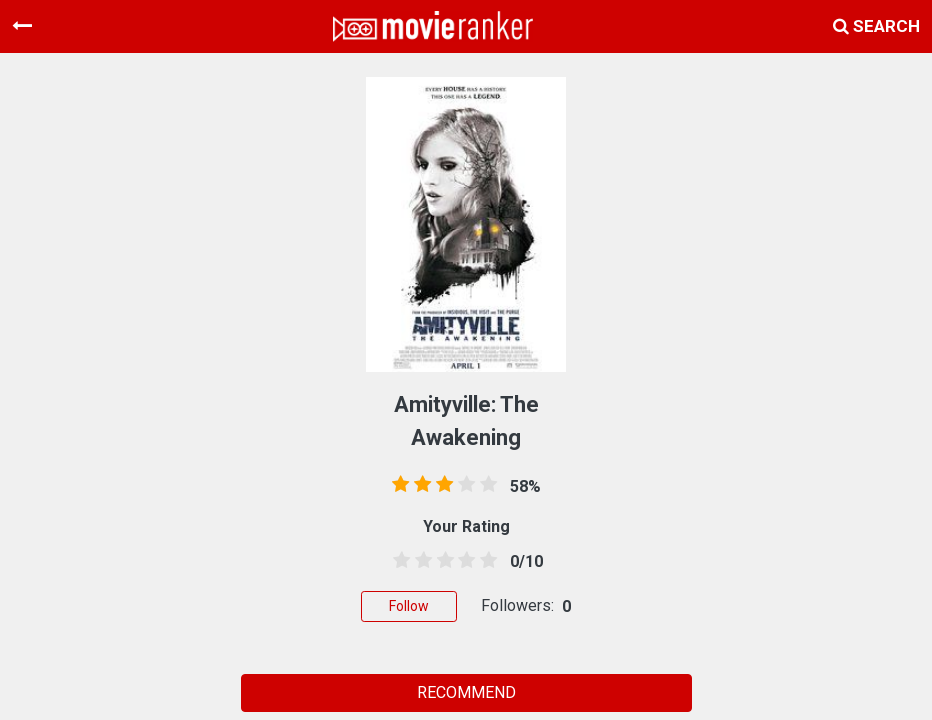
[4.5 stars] (485, 561)
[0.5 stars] (398, 561)
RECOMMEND (466, 692)
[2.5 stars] (442, 561)
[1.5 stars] (420, 561)
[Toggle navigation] (22, 26)
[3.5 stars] (463, 561)
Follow (409, 606)
